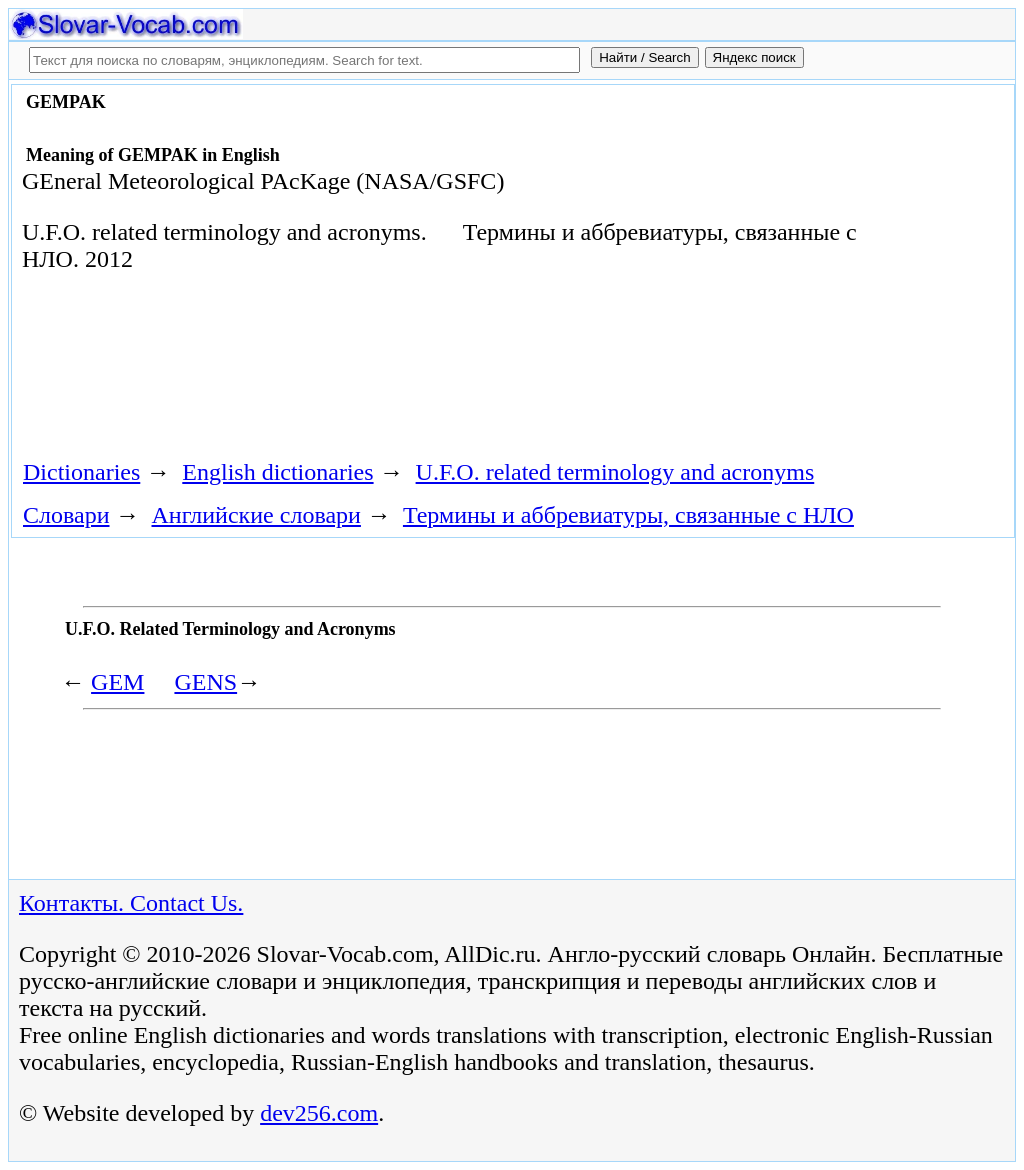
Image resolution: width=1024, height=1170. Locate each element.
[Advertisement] (376, 373)
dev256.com (319, 1113)
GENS (205, 682)
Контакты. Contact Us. (131, 903)
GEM (117, 682)
